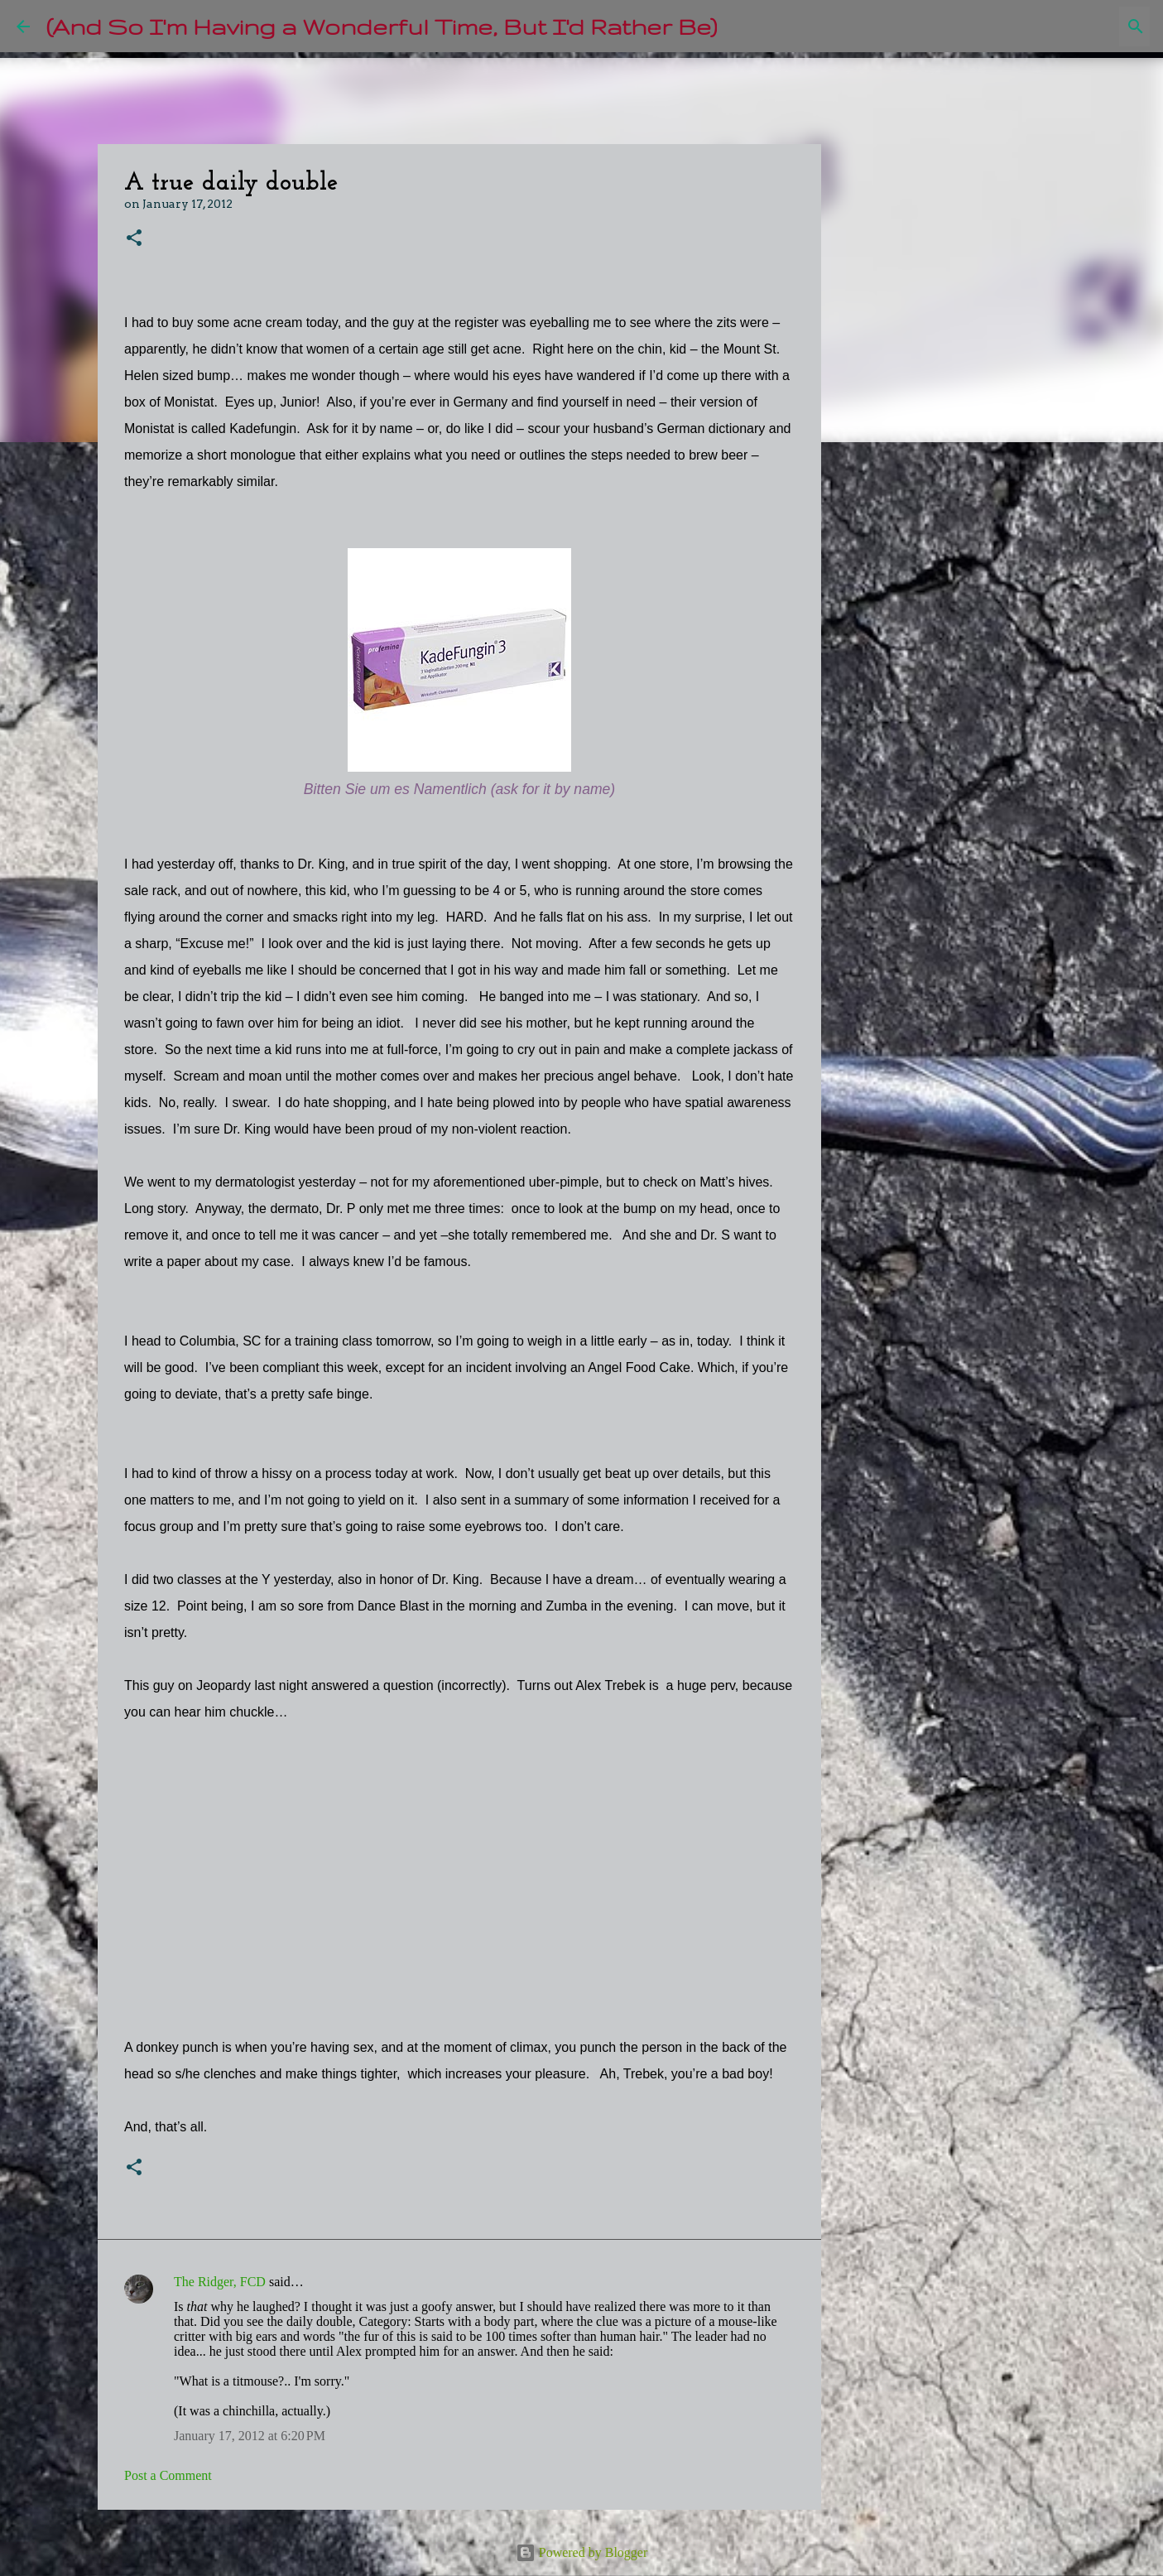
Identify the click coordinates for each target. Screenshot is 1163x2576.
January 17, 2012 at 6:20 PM (249, 2436)
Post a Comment (168, 2475)
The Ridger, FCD (220, 2282)
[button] (134, 239)
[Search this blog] (1063, 26)
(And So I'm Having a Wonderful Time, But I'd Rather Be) (381, 26)
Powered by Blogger (582, 2552)
